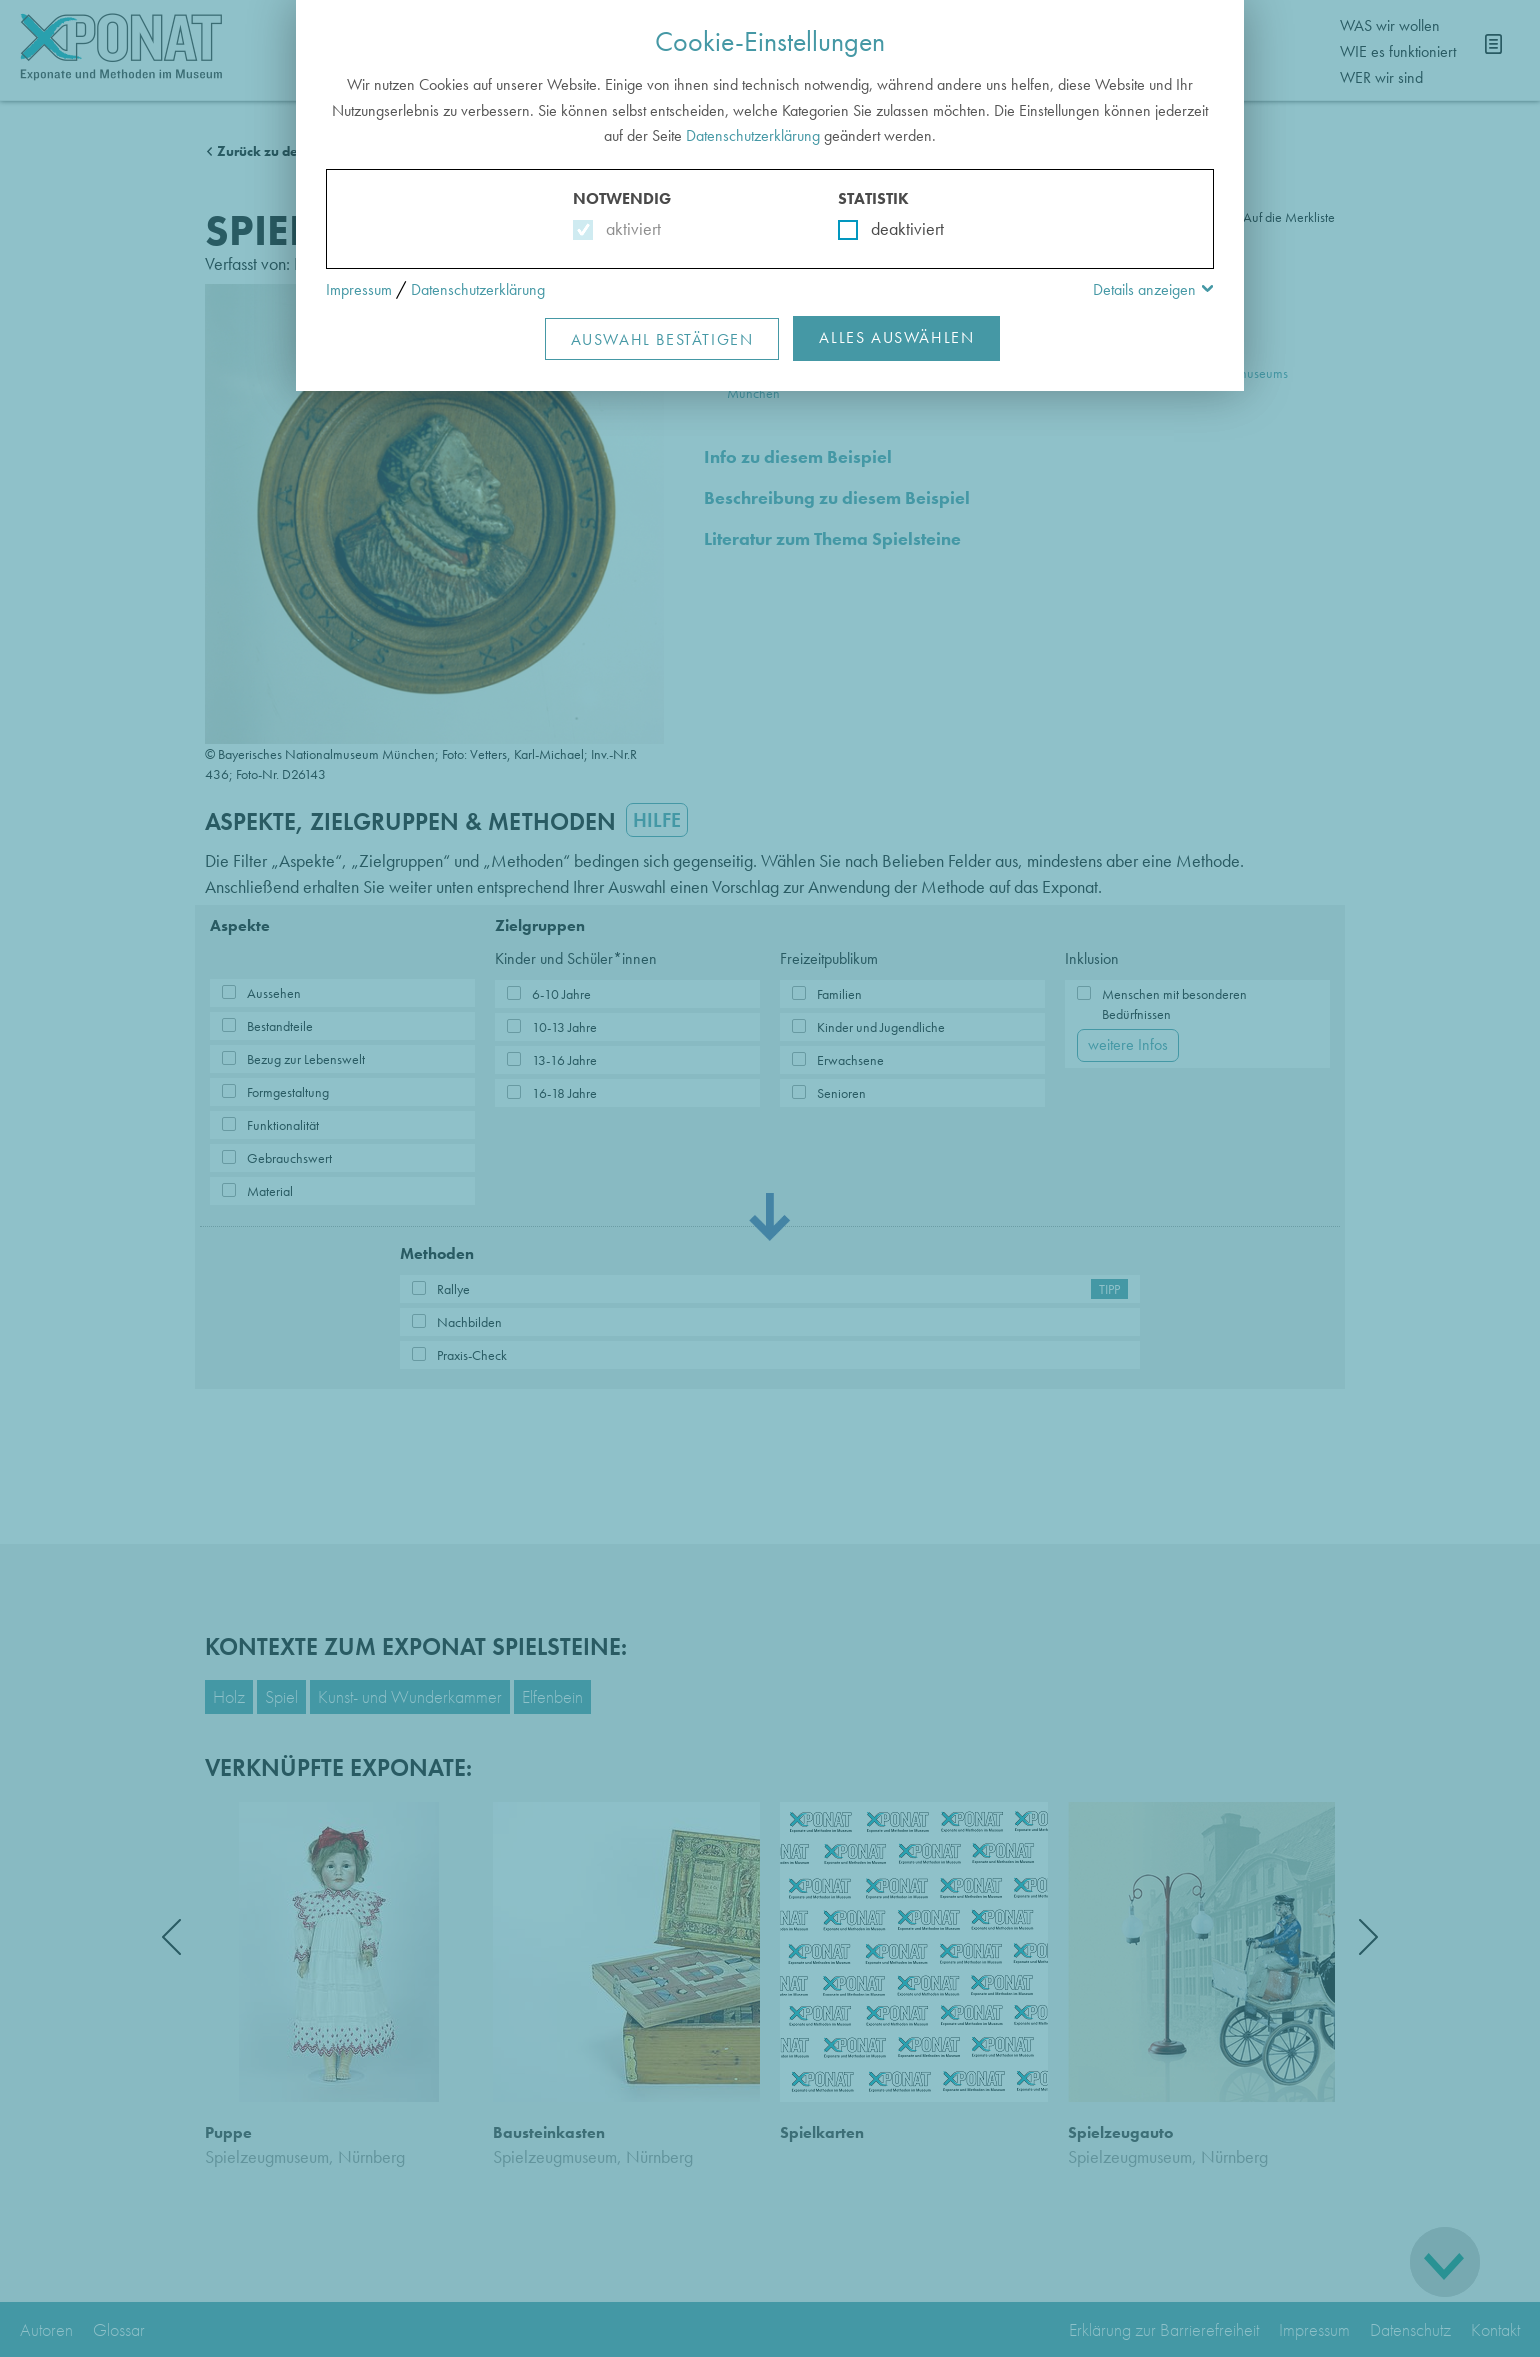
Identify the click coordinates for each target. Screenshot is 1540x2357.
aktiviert (629, 228)
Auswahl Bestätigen (662, 339)
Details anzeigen (1144, 289)
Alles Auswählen (896, 337)
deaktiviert (894, 228)
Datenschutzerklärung (753, 135)
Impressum (359, 289)
